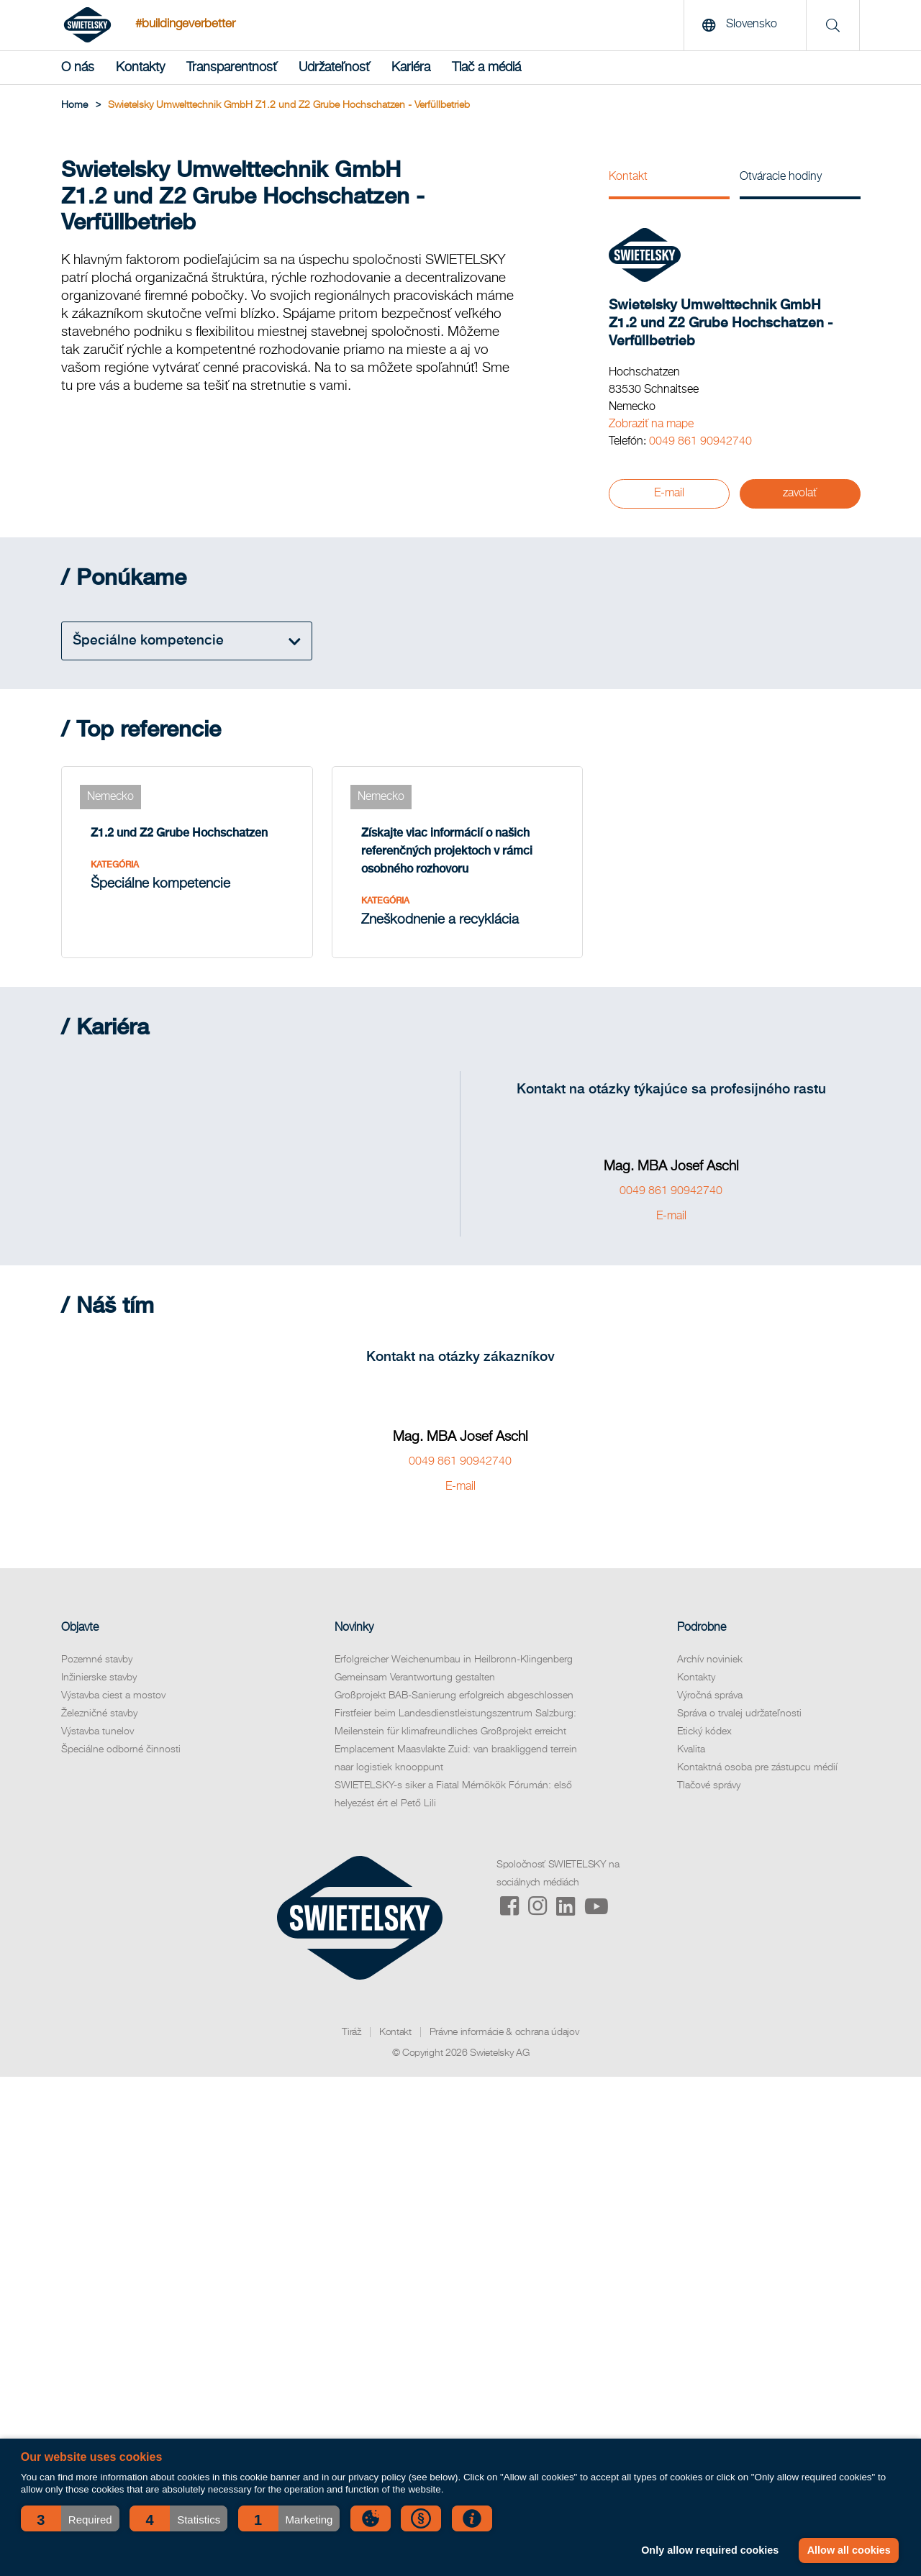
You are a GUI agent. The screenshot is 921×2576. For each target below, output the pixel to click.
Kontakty (140, 67)
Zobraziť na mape (651, 424)
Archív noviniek (710, 1660)
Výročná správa (710, 1695)
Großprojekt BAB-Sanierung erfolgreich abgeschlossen (454, 1695)
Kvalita (691, 1749)
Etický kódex (704, 1731)
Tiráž (351, 2032)
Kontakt (628, 177)
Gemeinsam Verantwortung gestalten (415, 1677)
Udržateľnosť (334, 67)
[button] (70, 2518)
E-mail (669, 493)
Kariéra (410, 67)
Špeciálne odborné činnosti (121, 1749)
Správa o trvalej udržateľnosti (739, 1713)
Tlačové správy (708, 1785)
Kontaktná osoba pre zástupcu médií (757, 1767)
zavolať (800, 493)
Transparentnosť (231, 67)
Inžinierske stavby (99, 1677)
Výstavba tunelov (97, 1731)
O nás (77, 67)
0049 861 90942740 (700, 441)
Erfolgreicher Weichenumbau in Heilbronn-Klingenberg (454, 1660)
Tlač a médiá (486, 67)
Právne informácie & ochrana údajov (504, 2032)
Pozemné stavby (96, 1660)
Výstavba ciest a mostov (113, 1695)
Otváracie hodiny (781, 177)
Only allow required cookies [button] (710, 2550)
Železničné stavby (99, 1713)
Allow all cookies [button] (849, 2550)
